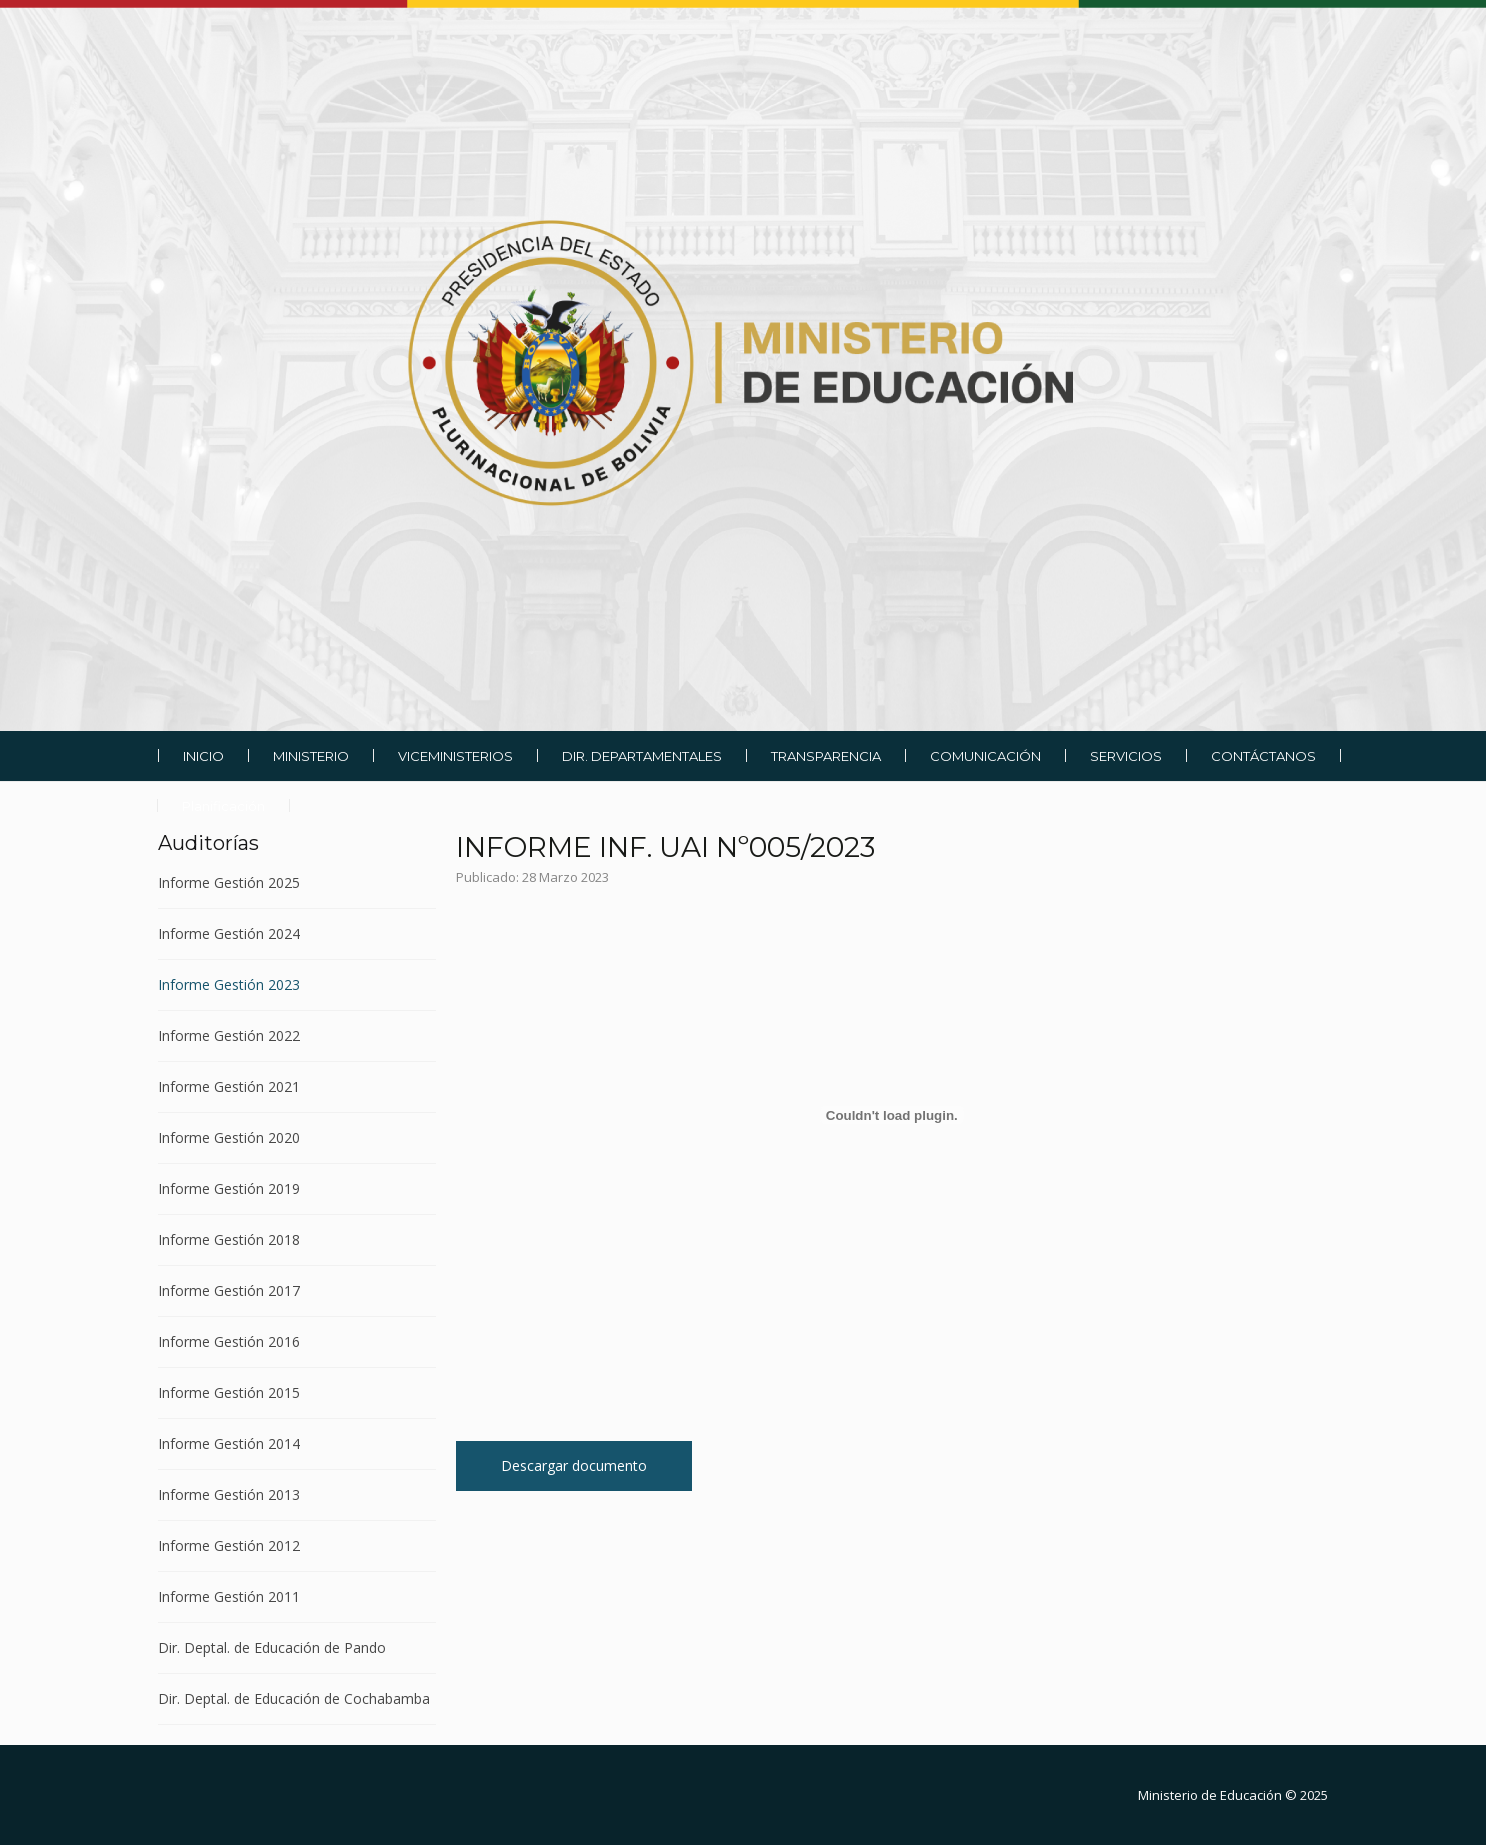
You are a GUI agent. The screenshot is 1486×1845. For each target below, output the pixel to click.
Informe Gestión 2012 (229, 1545)
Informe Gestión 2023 (229, 984)
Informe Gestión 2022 (229, 1035)
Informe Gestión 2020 (229, 1137)
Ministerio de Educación (1210, 1795)
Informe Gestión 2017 (229, 1290)
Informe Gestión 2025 (229, 883)
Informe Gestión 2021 (229, 1086)
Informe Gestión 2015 (229, 1392)
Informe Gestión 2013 (229, 1494)
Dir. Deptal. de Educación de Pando (272, 1647)
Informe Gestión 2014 (229, 1443)
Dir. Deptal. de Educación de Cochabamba (294, 1698)
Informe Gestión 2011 (229, 1596)
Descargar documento (574, 1465)
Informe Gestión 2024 (229, 933)
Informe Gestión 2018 (229, 1239)
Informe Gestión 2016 (229, 1341)
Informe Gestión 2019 (229, 1188)
